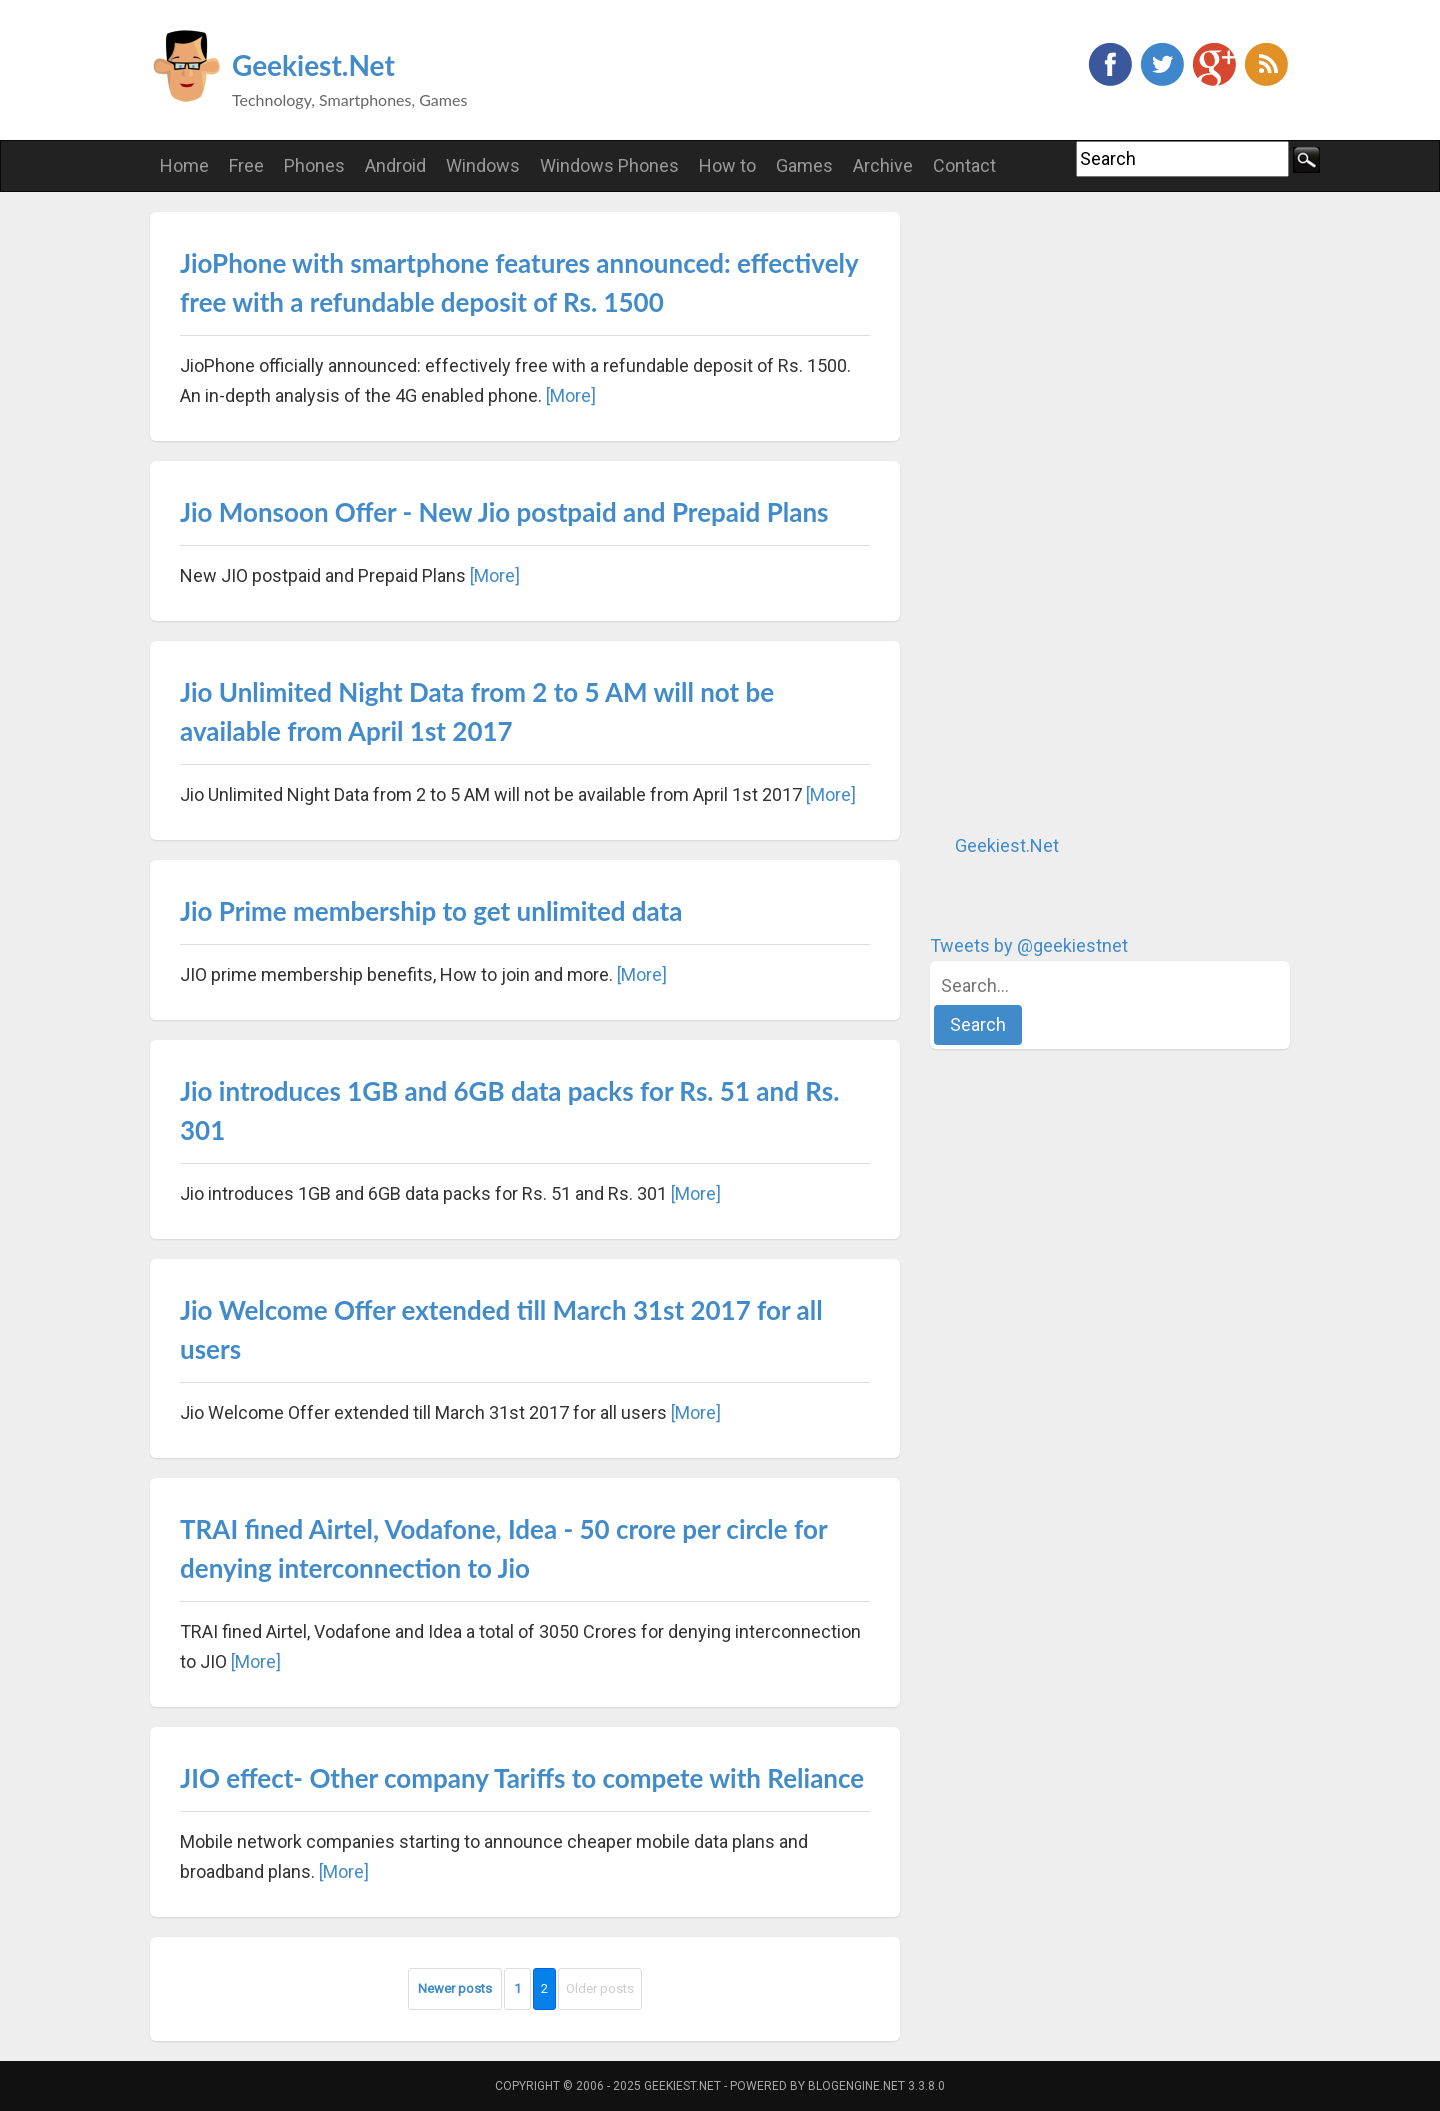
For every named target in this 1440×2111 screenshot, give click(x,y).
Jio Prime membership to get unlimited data (431, 911)
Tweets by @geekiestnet (1029, 945)
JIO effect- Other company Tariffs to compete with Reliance (522, 1778)
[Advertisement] (1080, 512)
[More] (571, 395)
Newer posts (455, 1988)
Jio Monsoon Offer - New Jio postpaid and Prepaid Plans (504, 512)
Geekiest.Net (313, 65)
